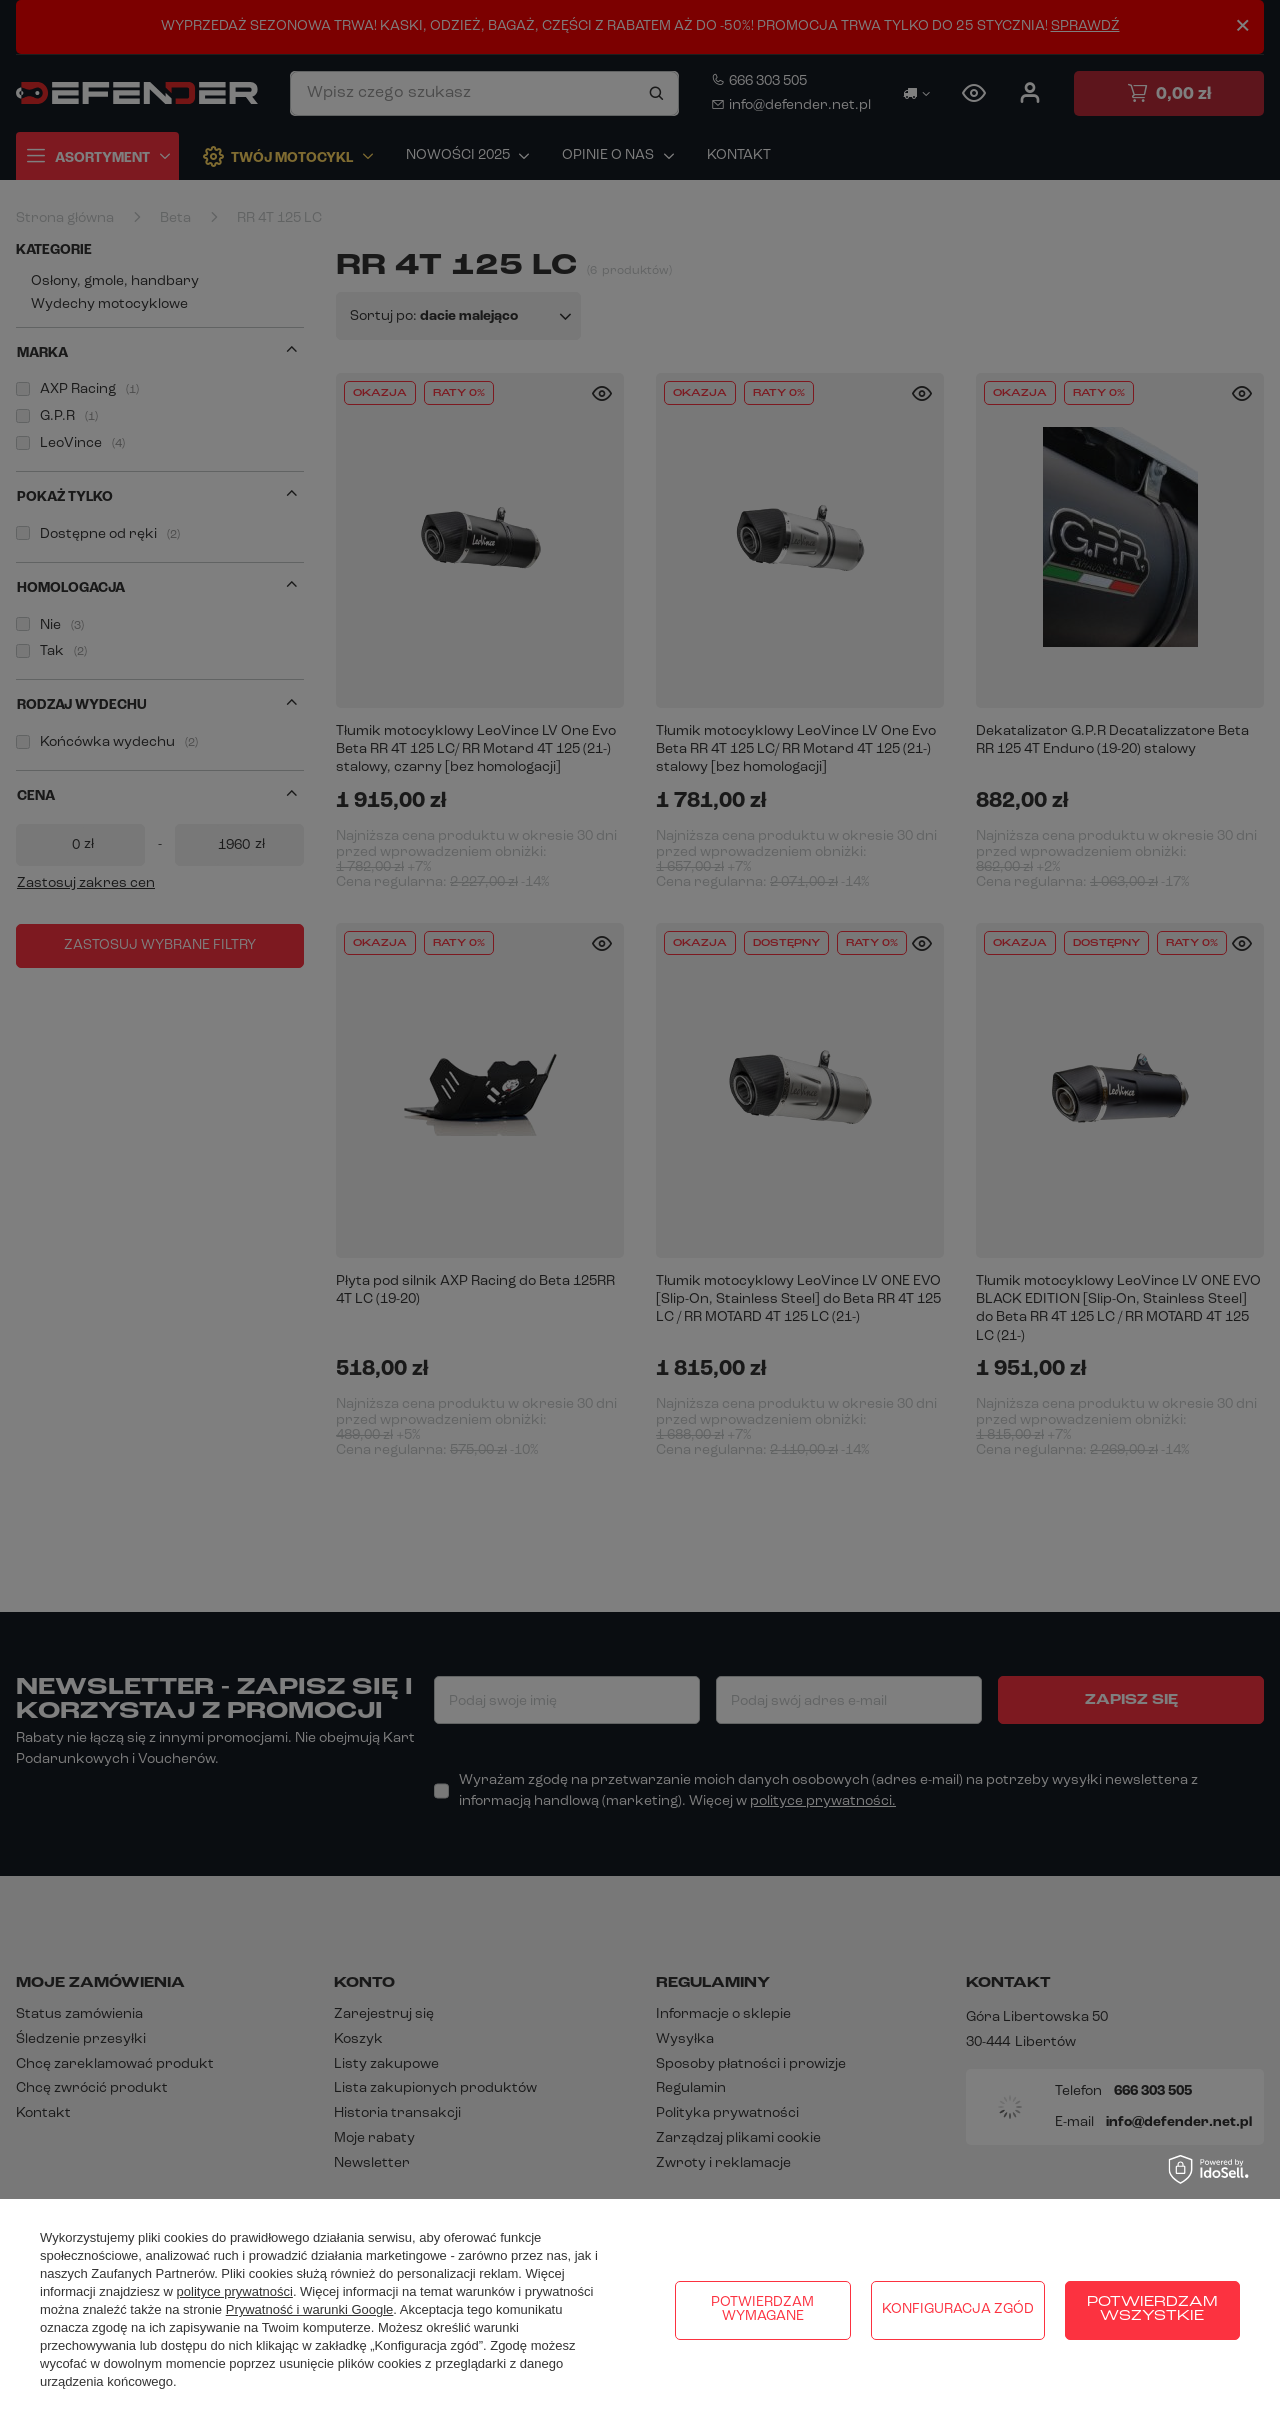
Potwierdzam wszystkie (1152, 2309)
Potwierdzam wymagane (762, 2309)
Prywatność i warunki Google (310, 2309)
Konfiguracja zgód (958, 2309)
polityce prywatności (235, 2291)
